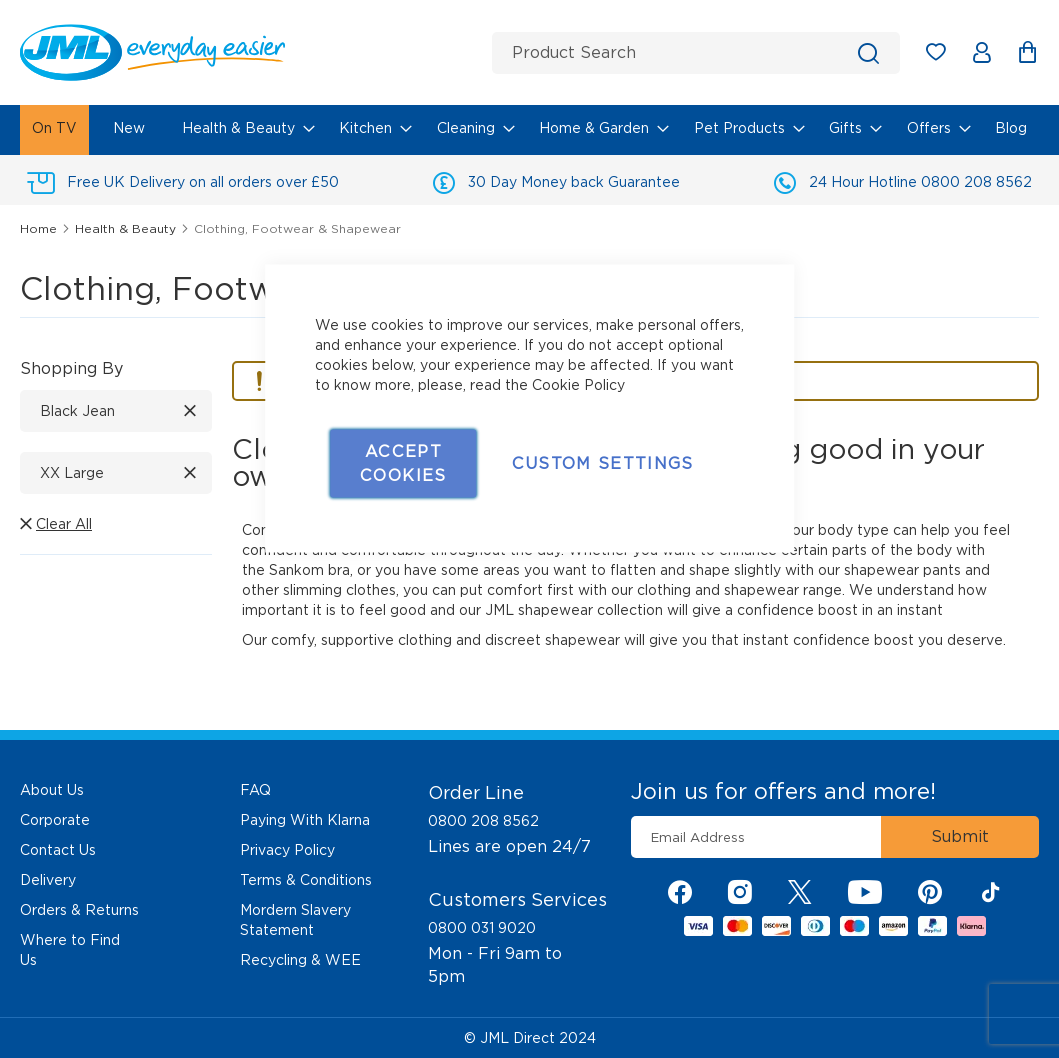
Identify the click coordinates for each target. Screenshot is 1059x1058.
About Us (52, 790)
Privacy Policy (287, 850)
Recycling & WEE (300, 960)
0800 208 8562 (483, 821)
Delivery (48, 880)
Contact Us (58, 850)
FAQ (255, 790)
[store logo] (248, 52)
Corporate (55, 820)
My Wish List (945, 55)
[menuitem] (54, 130)
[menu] (529, 130)
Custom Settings (603, 463)
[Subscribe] (960, 837)
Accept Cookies (403, 463)
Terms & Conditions (306, 880)
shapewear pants (902, 570)
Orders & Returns (79, 910)
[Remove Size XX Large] (190, 473)
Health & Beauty (127, 228)
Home (40, 228)
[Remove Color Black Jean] (190, 411)
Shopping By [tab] (71, 368)
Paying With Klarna (305, 820)
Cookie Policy (578, 385)
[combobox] (696, 53)
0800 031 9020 (482, 928)
